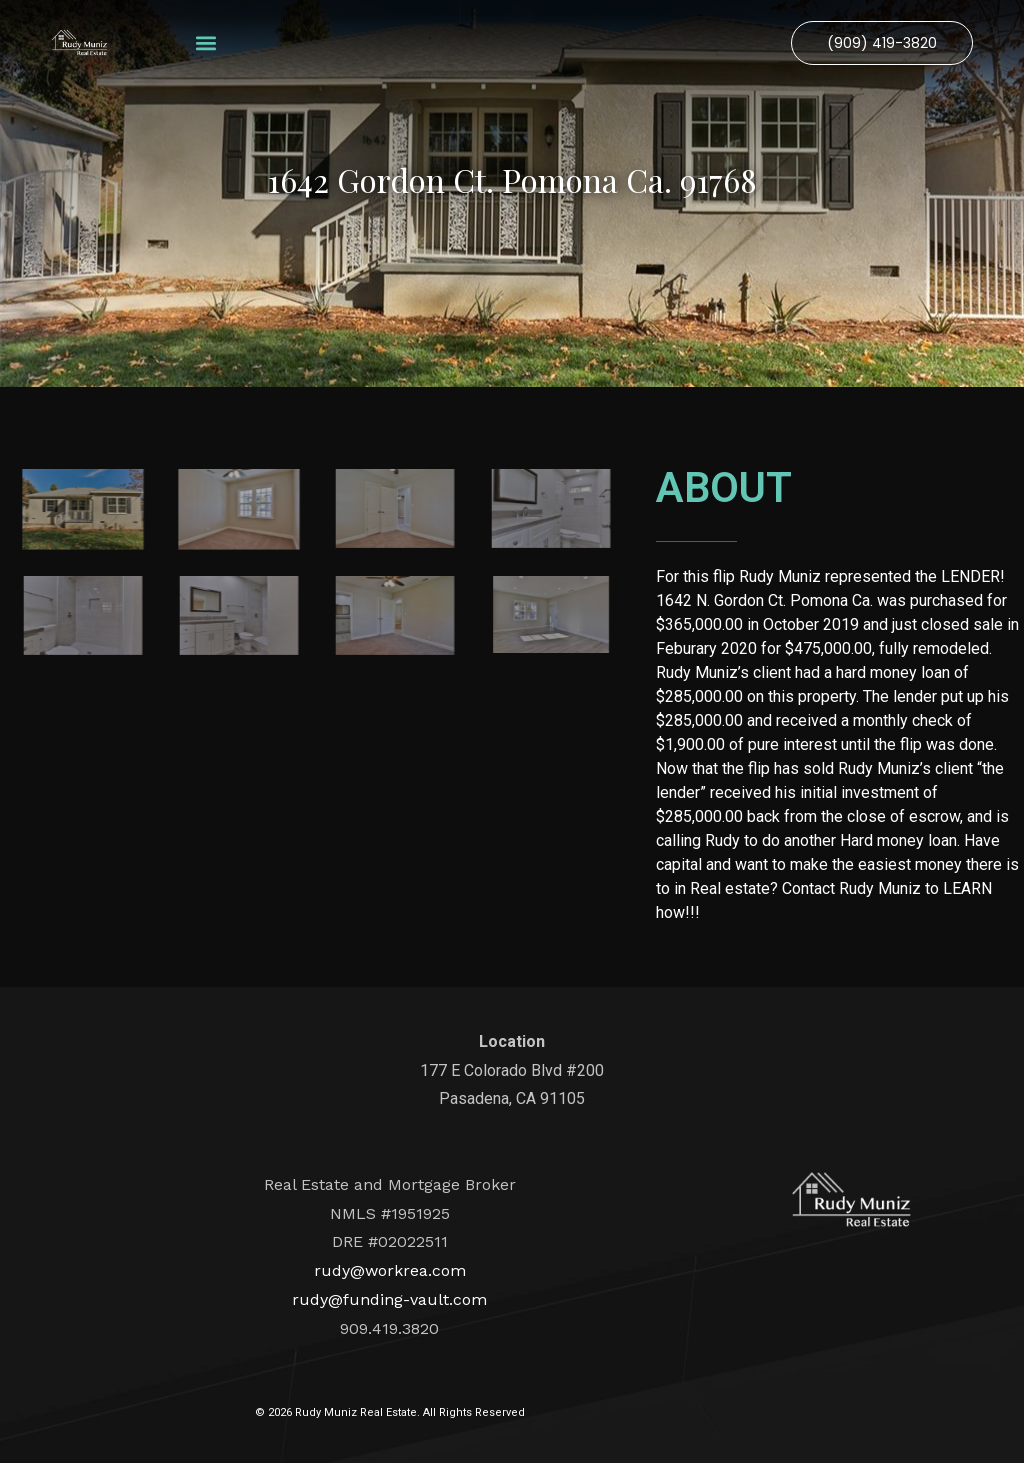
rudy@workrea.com (390, 1270)
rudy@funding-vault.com (389, 1299)
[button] (205, 42)
